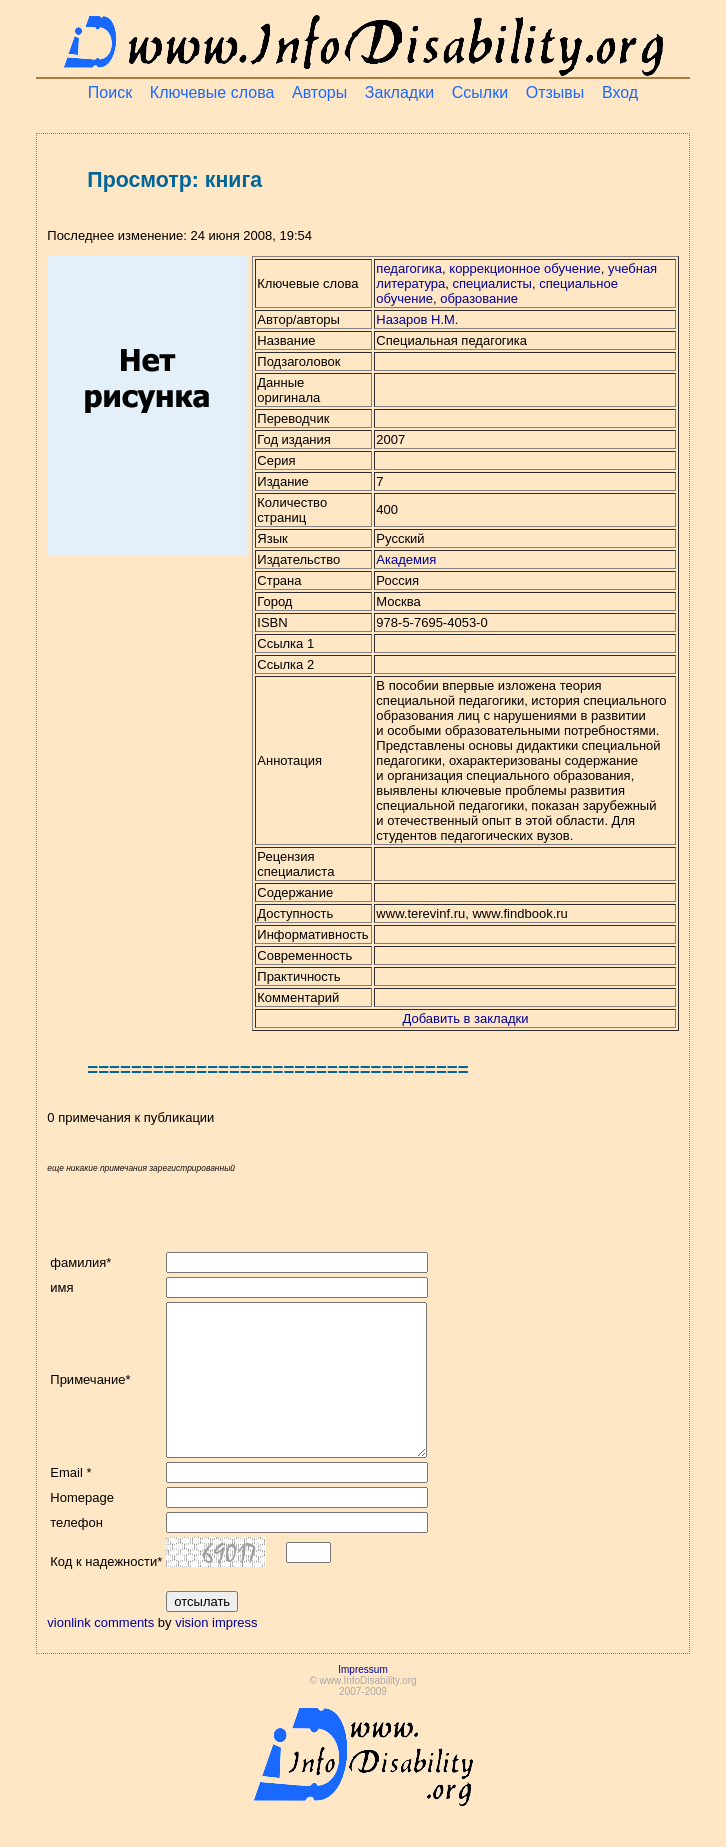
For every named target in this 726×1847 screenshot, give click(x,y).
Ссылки (480, 92)
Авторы (319, 92)
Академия (406, 559)
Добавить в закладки (466, 1018)
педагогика (409, 268)
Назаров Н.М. (417, 319)
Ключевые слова (212, 92)
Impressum (362, 1699)
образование (479, 298)
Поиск (110, 92)
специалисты (492, 283)
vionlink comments (100, 1652)
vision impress (216, 1652)
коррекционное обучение (524, 268)
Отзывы (555, 92)
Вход (620, 92)
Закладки (399, 92)
